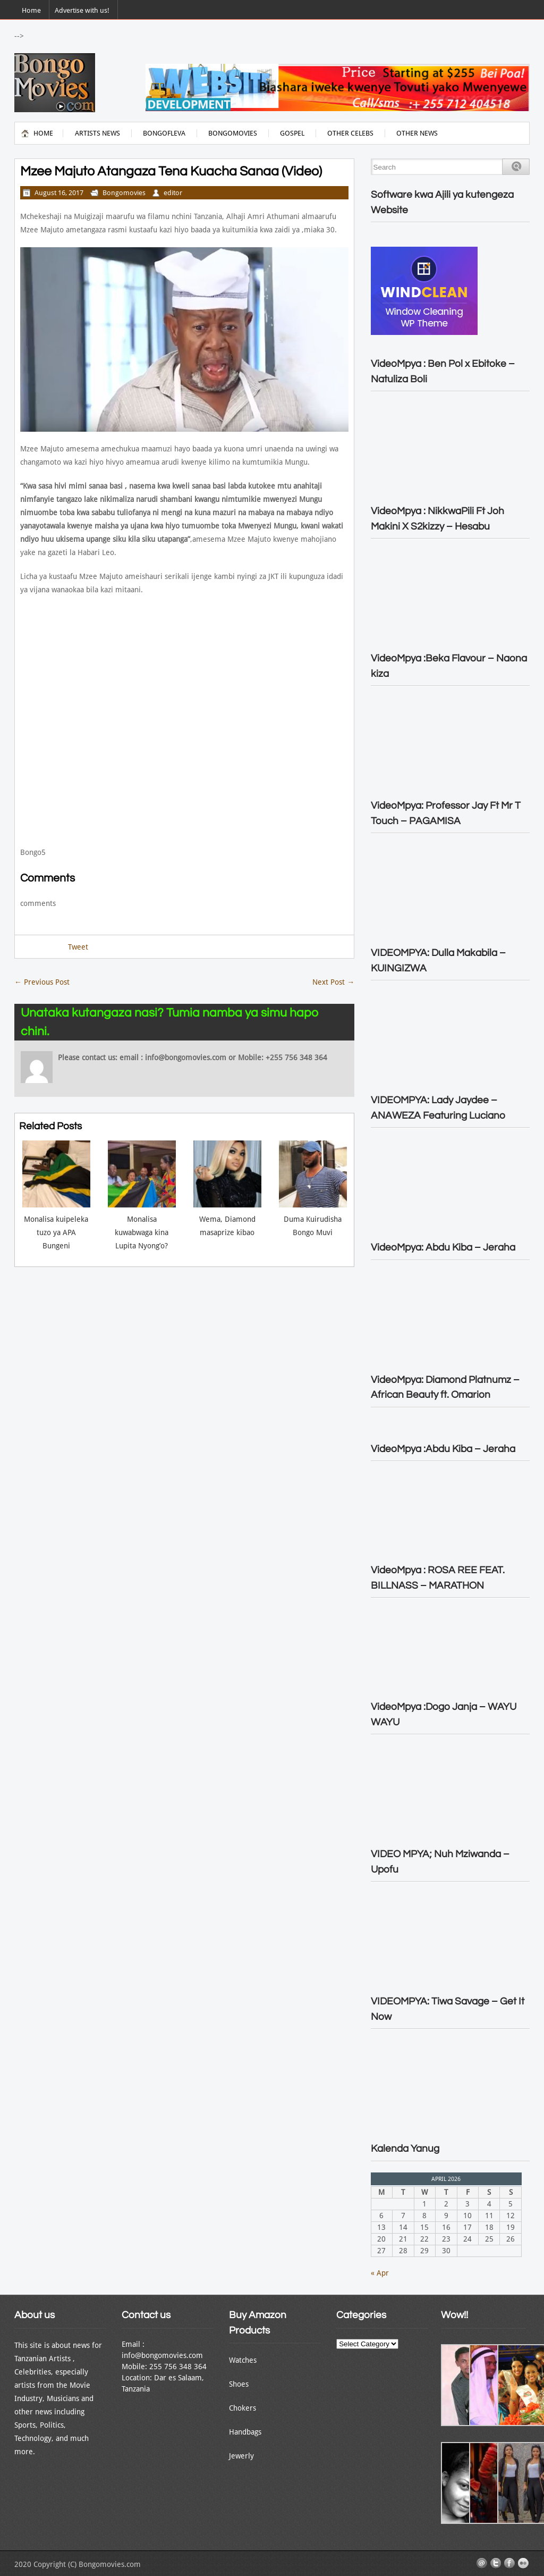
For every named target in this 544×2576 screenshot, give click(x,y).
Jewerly (241, 2456)
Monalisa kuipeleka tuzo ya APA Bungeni (56, 1232)
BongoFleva (164, 133)
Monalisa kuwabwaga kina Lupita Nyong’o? (141, 1232)
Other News (417, 133)
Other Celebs (350, 133)
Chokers (242, 2408)
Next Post (333, 982)
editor (173, 193)
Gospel (292, 133)
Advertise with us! (82, 10)
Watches (243, 2360)
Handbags (245, 2432)
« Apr (380, 2273)
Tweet (78, 947)
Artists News (97, 133)
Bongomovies (232, 133)
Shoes (239, 2384)
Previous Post (42, 982)
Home (31, 10)
